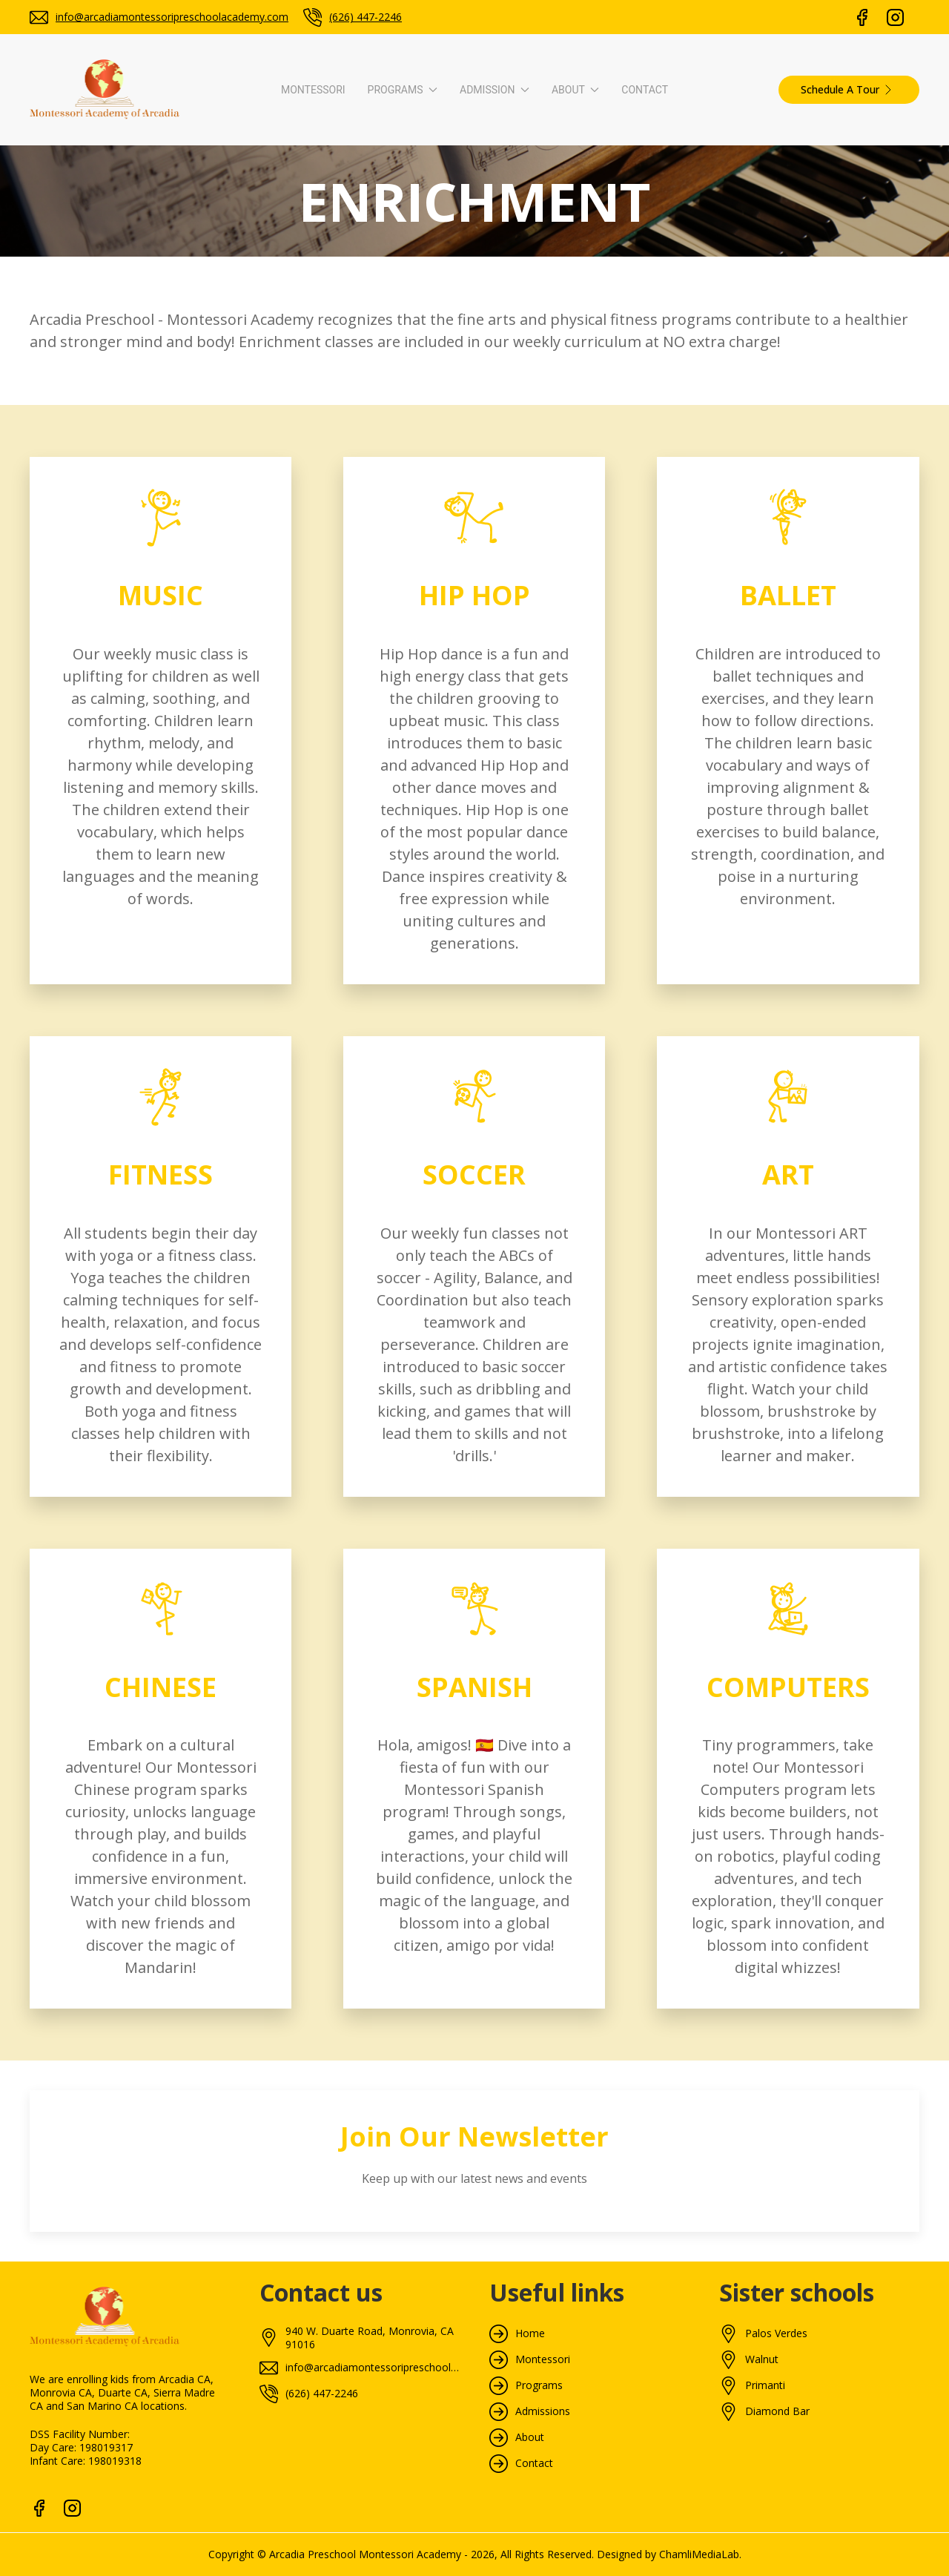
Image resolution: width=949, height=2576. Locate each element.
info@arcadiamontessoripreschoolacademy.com (172, 17)
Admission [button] (494, 90)
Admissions (542, 2411)
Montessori (313, 90)
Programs (539, 2385)
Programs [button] (402, 90)
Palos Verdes (776, 2333)
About (529, 2437)
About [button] (575, 90)
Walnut (761, 2359)
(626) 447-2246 (365, 17)
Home (530, 2333)
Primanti (765, 2385)
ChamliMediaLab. (700, 2554)
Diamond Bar (777, 2411)
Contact (644, 90)
